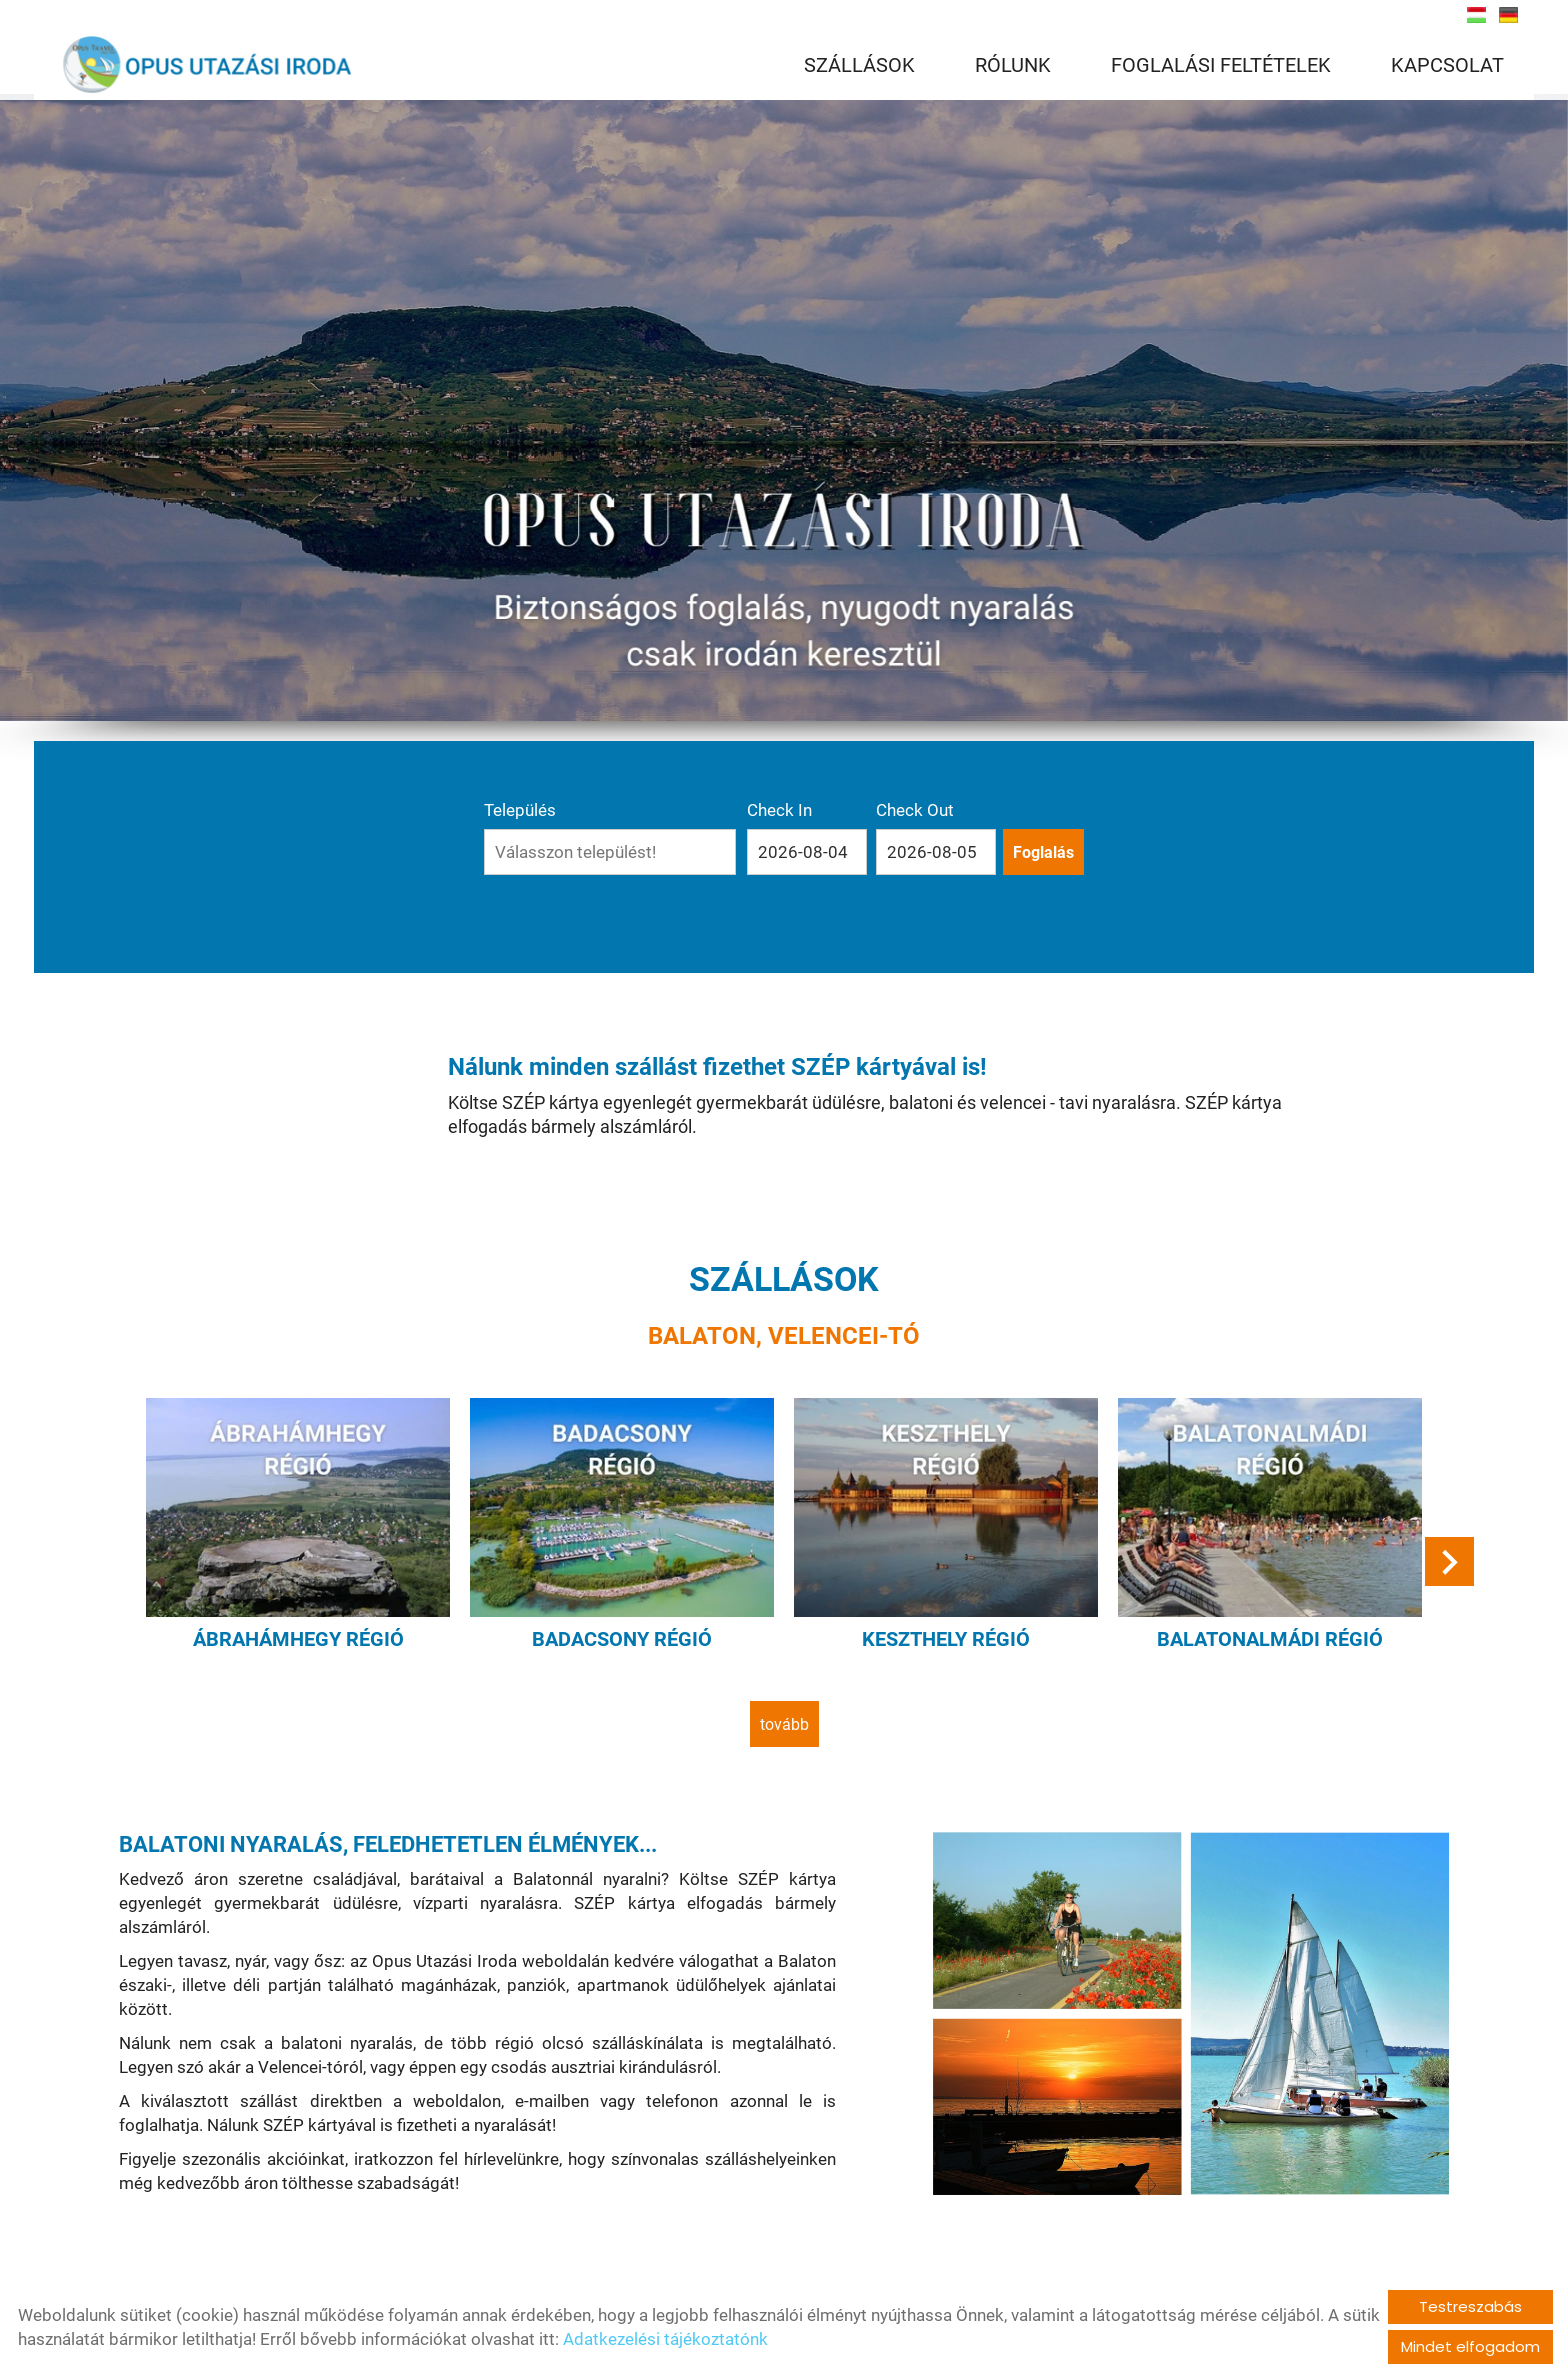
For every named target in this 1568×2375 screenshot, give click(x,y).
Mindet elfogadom (1470, 2346)
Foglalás (1043, 852)
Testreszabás (1470, 2306)
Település (520, 810)
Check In (779, 810)
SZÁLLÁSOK (859, 65)
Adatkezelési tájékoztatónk (665, 2339)
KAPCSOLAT (1447, 65)
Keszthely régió (946, 1639)
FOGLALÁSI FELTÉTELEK (1221, 65)
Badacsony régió (622, 1639)
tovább (784, 1724)
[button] (1449, 1561)
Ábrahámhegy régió (298, 1639)
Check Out (915, 810)
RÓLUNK (1013, 65)
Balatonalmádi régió (1270, 1639)
